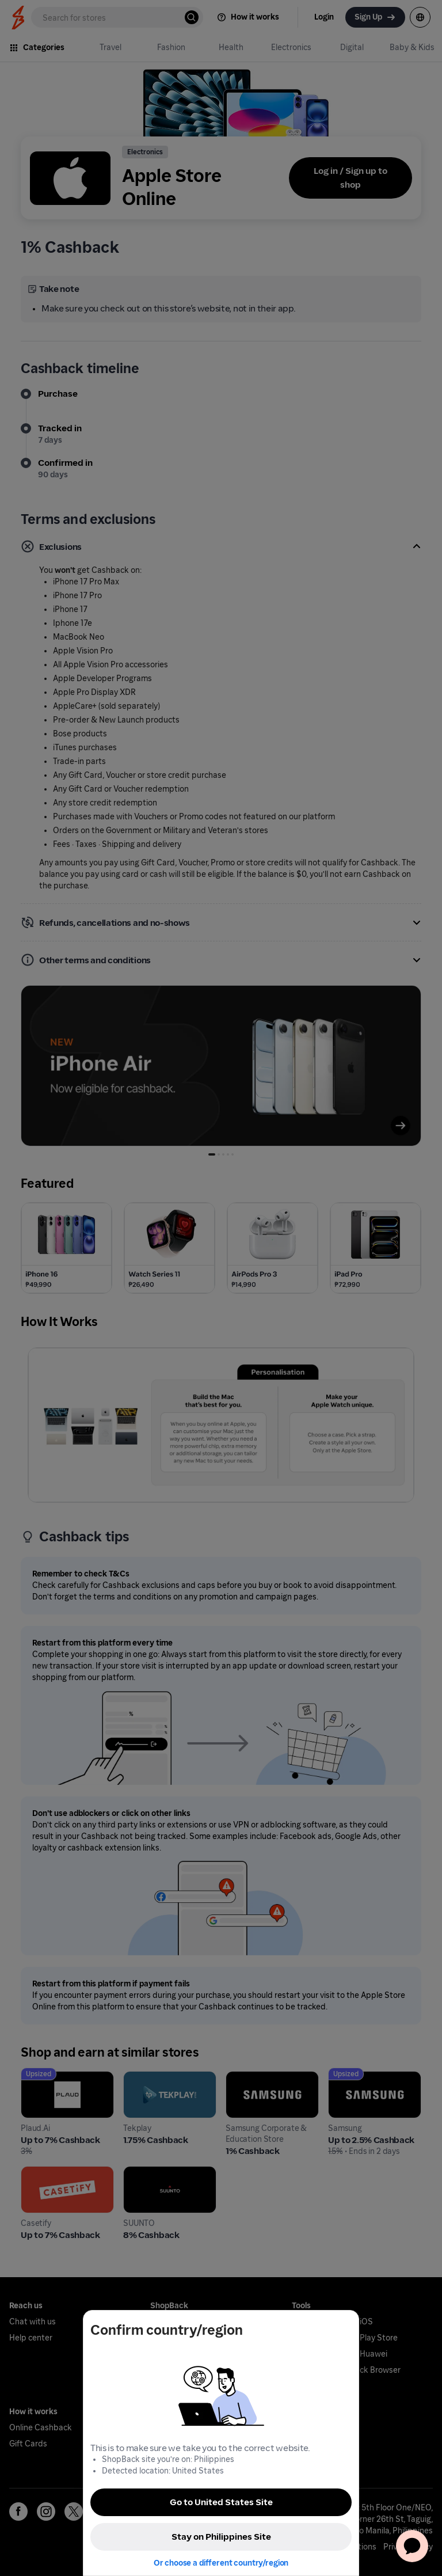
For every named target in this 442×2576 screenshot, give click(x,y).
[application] (412, 2546)
